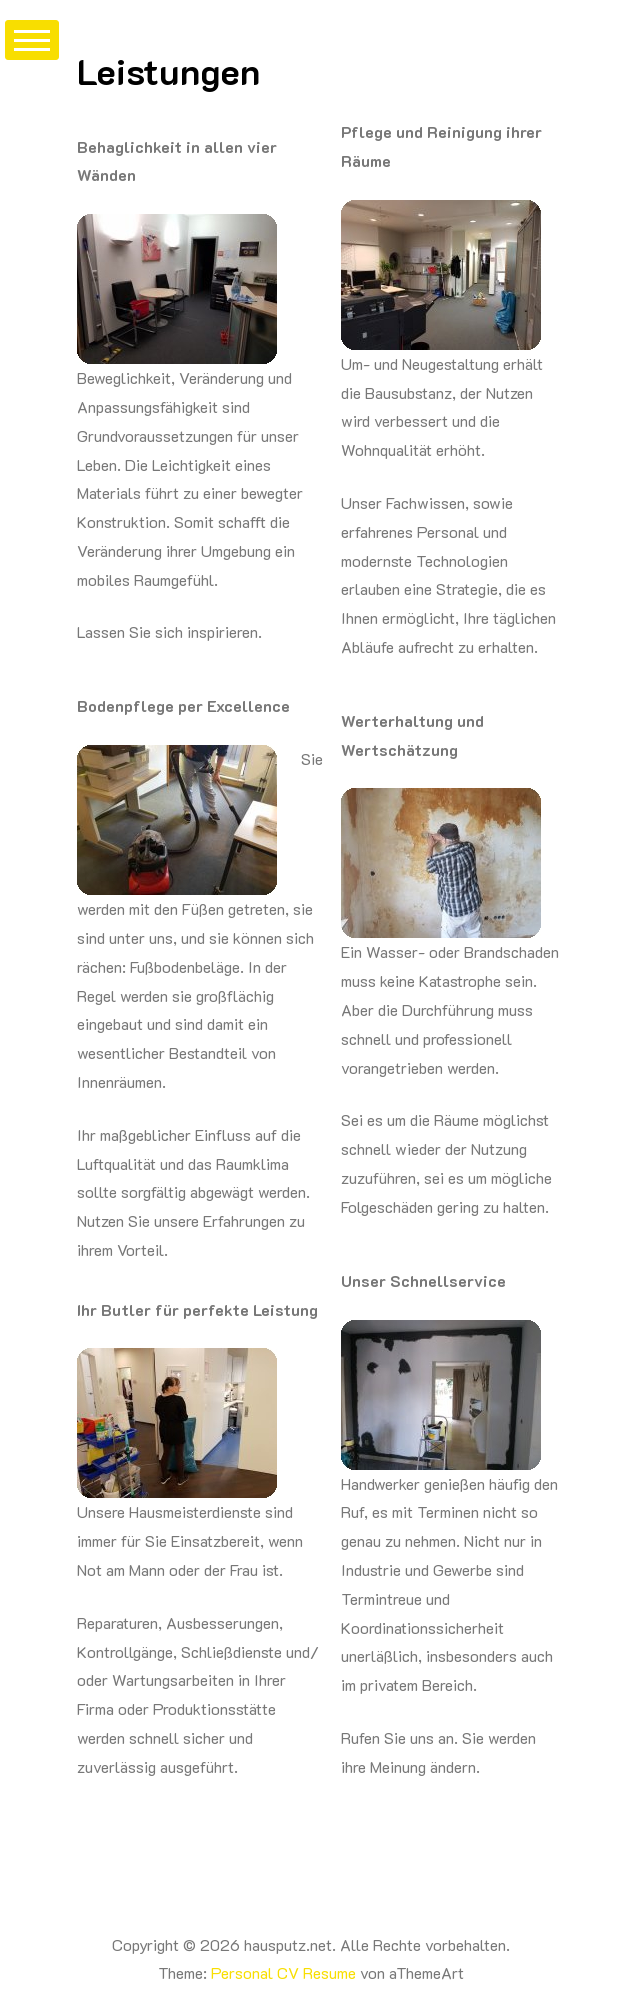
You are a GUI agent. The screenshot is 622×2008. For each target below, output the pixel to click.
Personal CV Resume (283, 1972)
